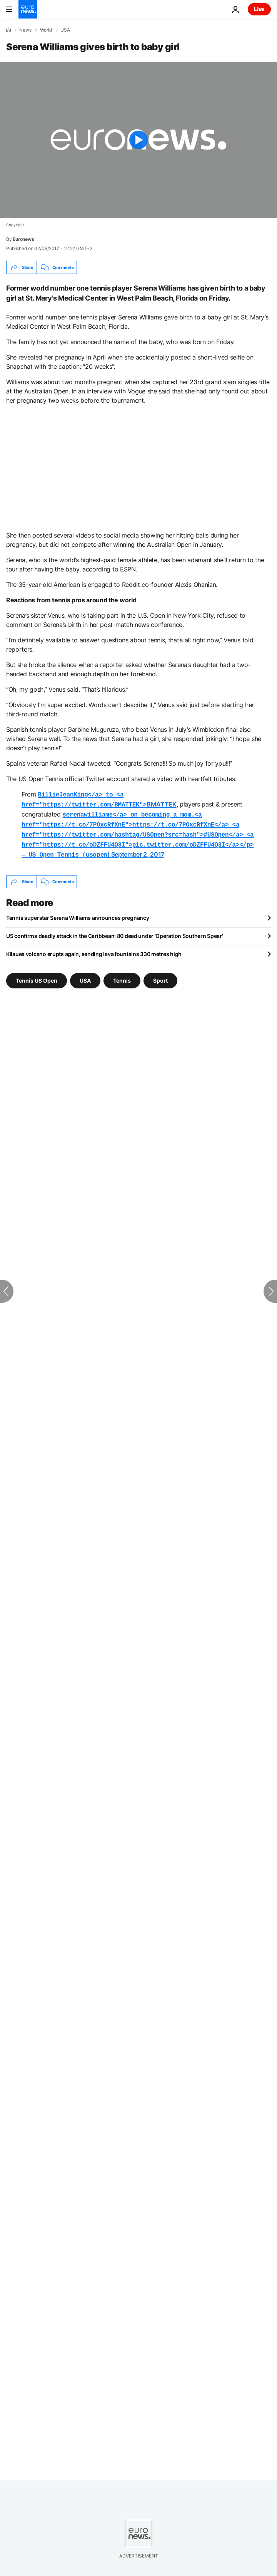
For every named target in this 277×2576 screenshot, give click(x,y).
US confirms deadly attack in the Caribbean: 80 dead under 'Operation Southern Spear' (114, 930)
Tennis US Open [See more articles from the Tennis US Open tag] (36, 975)
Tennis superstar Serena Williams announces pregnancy (77, 912)
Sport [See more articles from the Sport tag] (160, 975)
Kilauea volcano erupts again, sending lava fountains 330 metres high (94, 948)
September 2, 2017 (138, 850)
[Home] (8, 29)
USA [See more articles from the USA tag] (85, 975)
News (25, 30)
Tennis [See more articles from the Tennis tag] (122, 975)
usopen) (138, 831)
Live (259, 9)
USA (65, 30)
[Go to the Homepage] (27, 9)
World (46, 30)
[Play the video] (138, 140)
